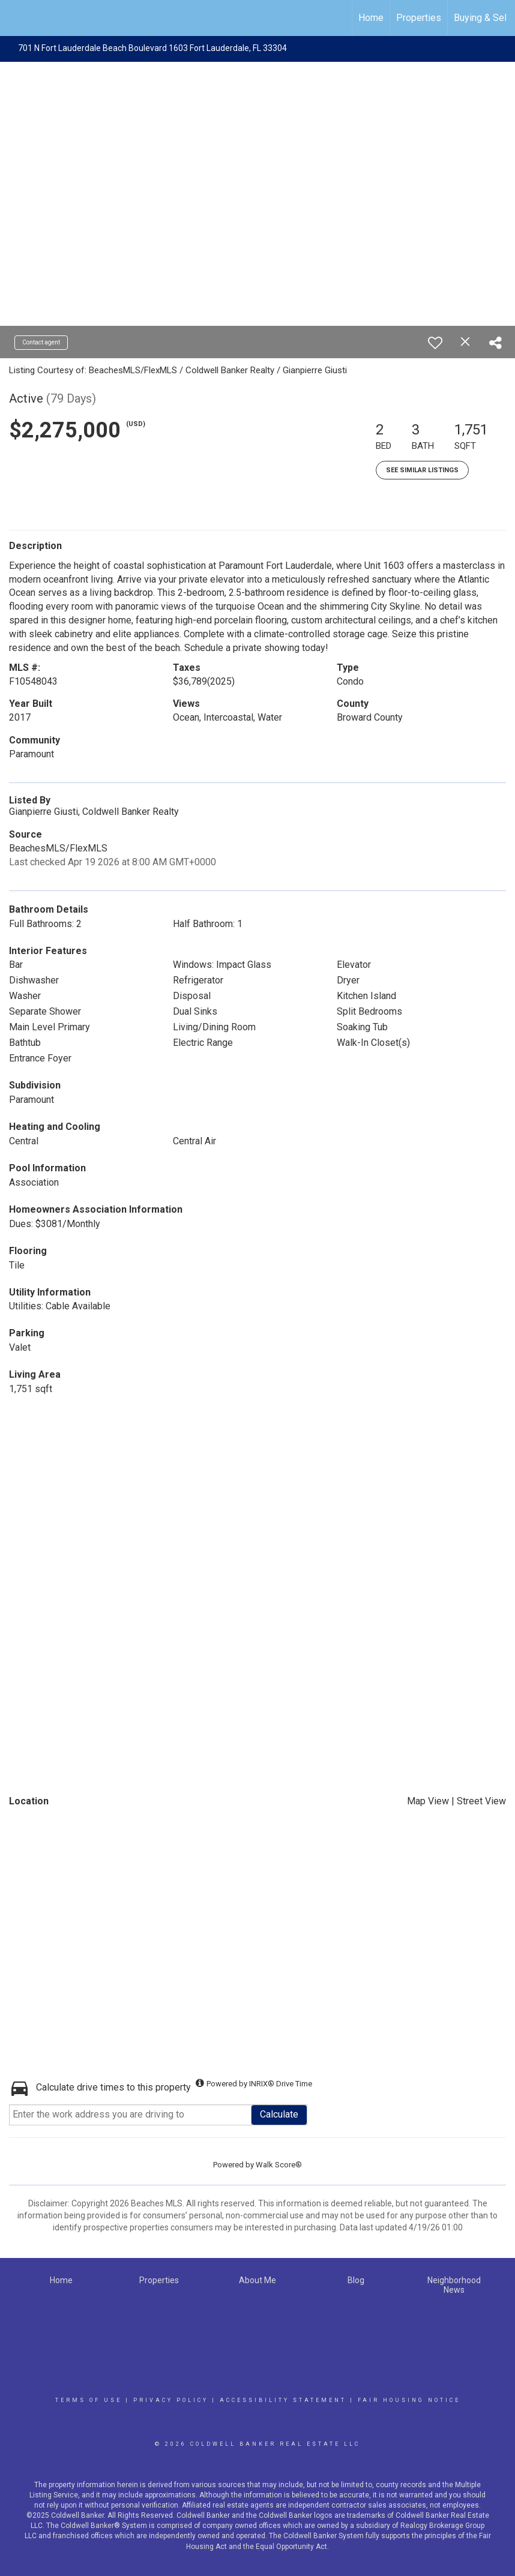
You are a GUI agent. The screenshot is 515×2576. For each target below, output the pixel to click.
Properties (418, 17)
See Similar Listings (422, 470)
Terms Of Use (88, 2400)
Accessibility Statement (283, 2400)
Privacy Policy (170, 2400)
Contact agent (41, 342)
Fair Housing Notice (409, 2400)
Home (371, 17)
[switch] (435, 342)
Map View (428, 1801)
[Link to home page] (15, 18)
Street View (481, 1801)
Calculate (279, 2114)
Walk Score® (279, 2164)
